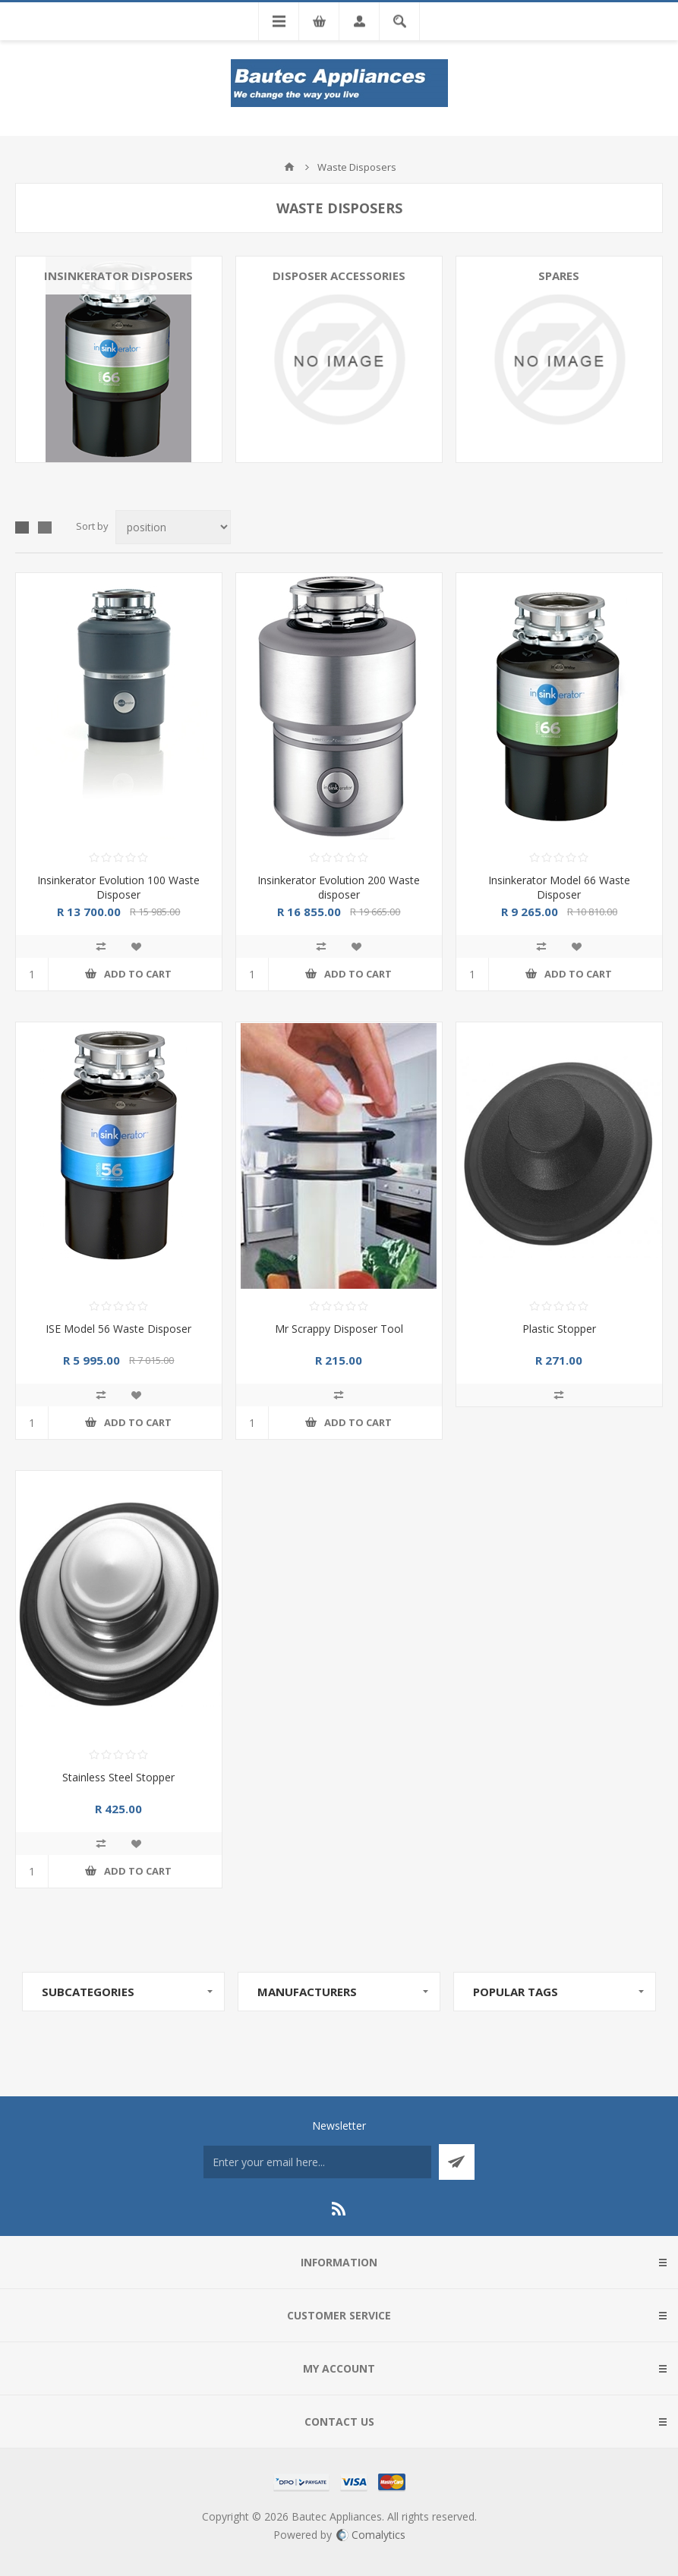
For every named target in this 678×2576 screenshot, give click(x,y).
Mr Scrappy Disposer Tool (339, 1328)
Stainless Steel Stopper (118, 1777)
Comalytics (370, 2534)
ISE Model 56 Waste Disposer (118, 1328)
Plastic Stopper (559, 1328)
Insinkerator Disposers (118, 275)
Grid (22, 527)
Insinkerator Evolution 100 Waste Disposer (118, 887)
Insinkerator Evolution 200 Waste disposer (338, 887)
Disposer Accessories (339, 275)
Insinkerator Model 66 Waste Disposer (559, 887)
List (45, 527)
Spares (558, 275)
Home (289, 167)
